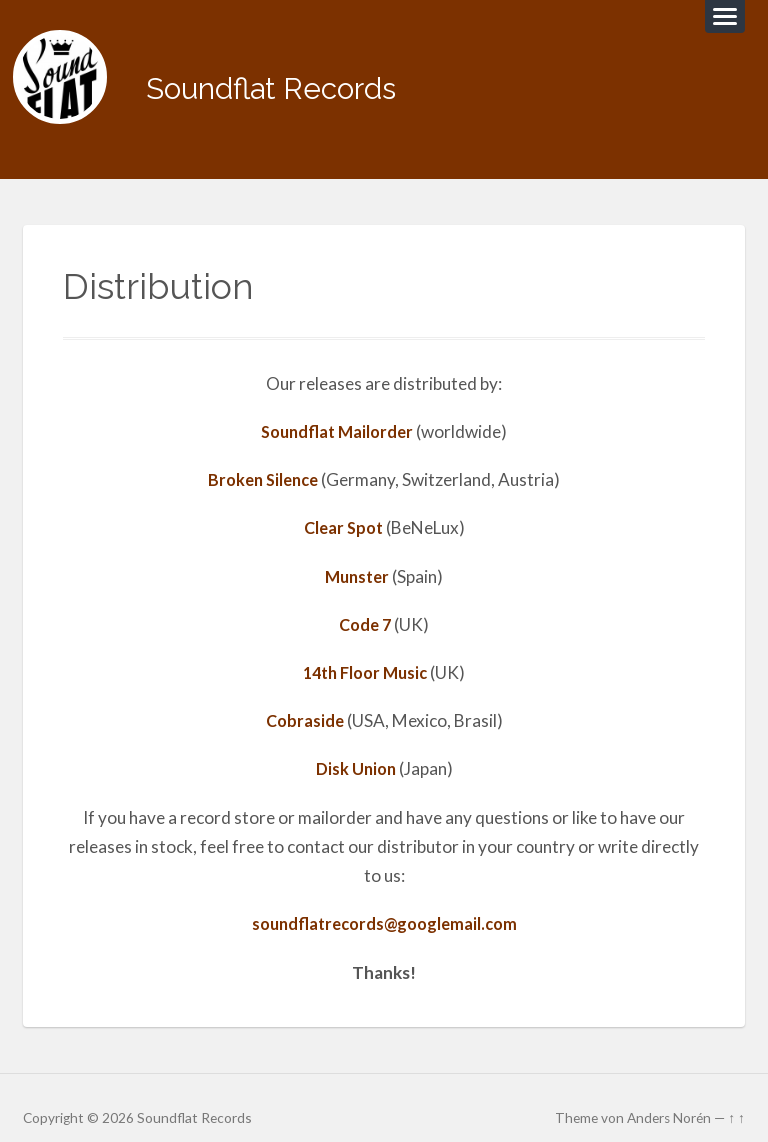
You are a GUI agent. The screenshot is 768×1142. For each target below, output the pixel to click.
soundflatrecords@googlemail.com (384, 905)
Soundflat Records (295, 79)
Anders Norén (669, 1098)
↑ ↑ (736, 1098)
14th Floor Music (365, 653)
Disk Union (356, 750)
